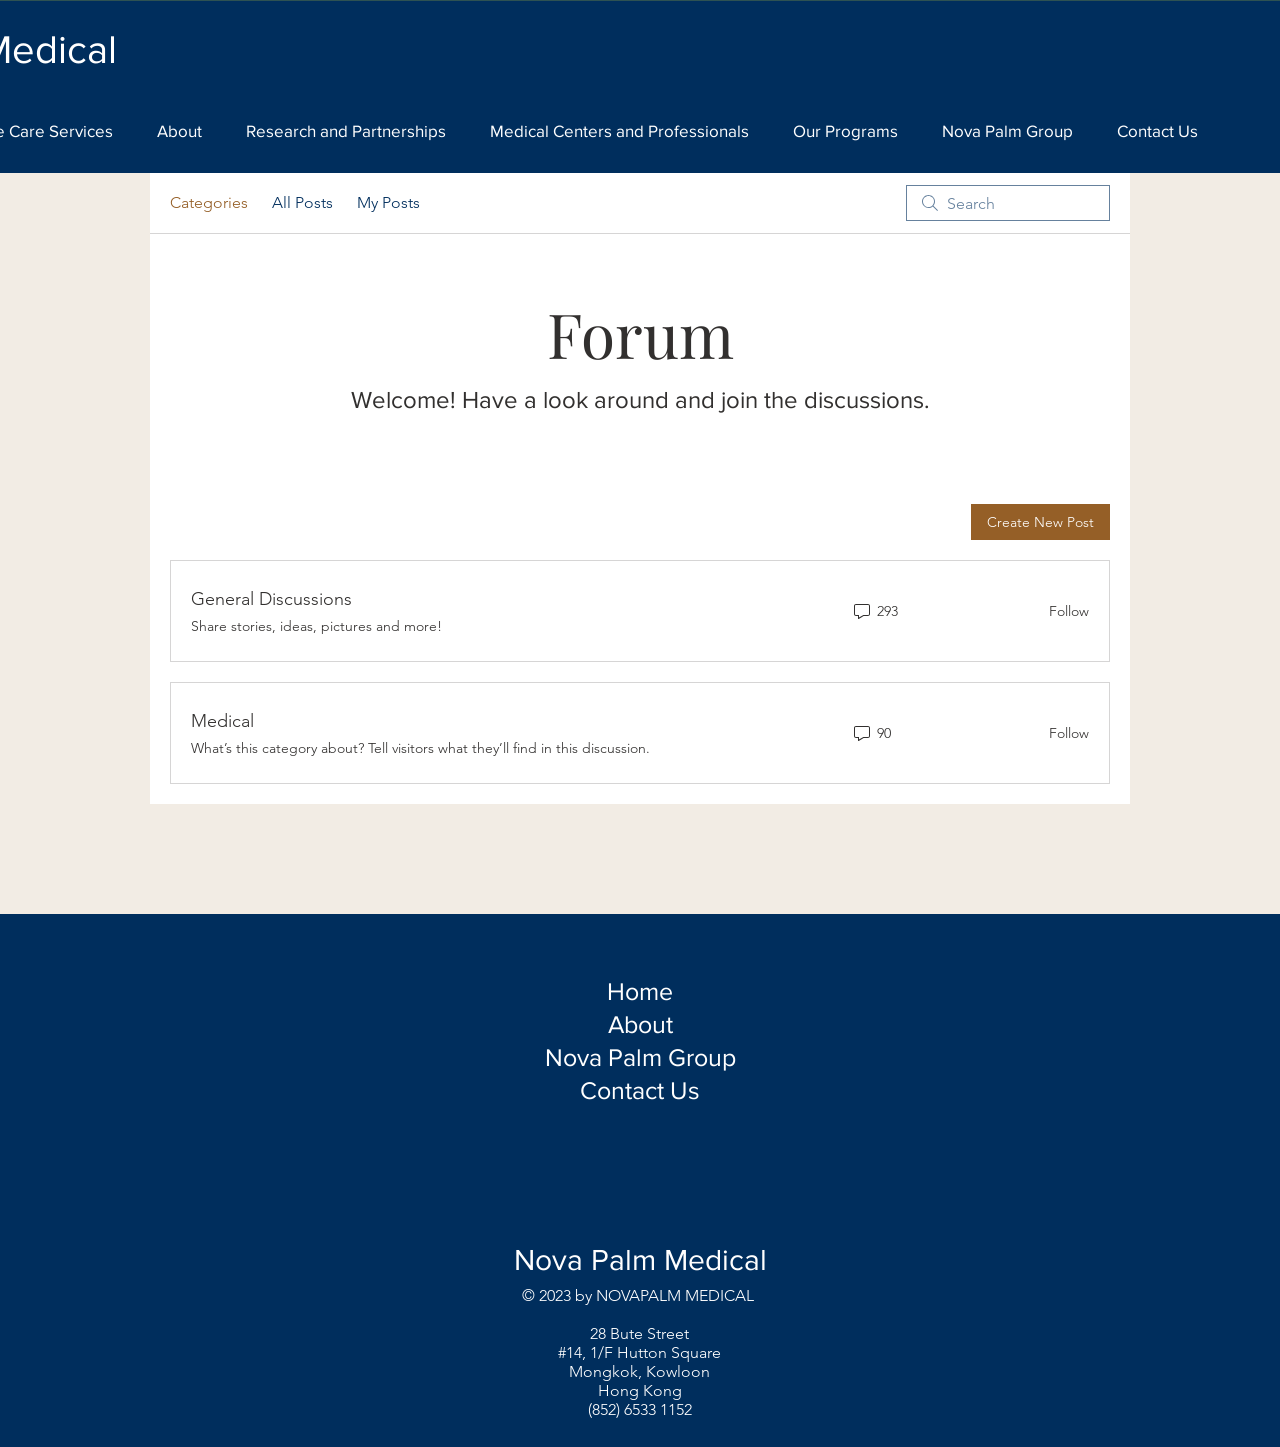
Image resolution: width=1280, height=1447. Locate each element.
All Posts (302, 202)
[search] (1008, 203)
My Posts (388, 202)
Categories (209, 202)
